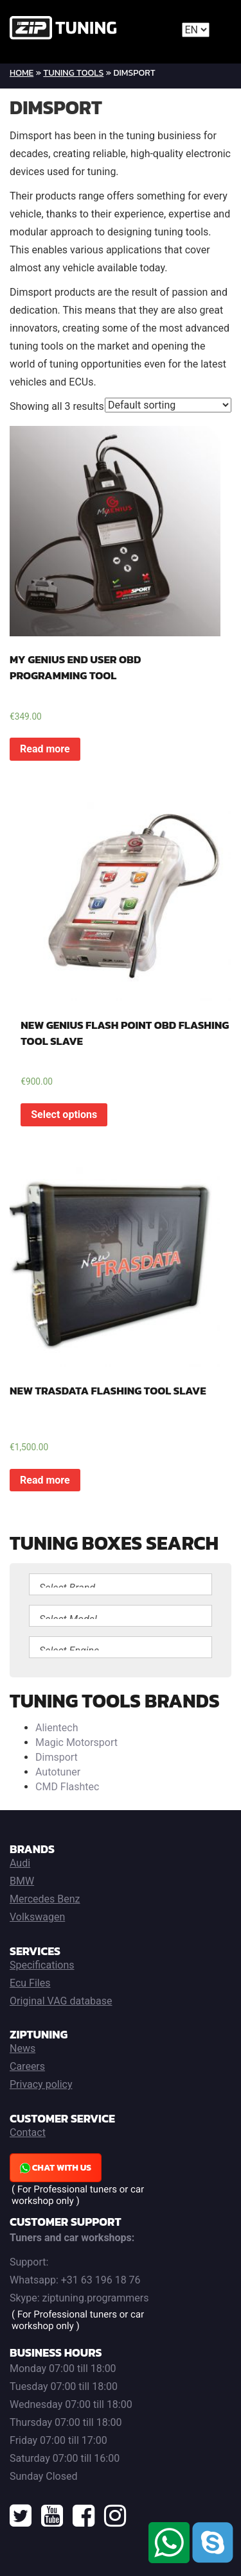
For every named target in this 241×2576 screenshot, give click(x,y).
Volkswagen (37, 1917)
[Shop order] (168, 405)
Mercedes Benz (45, 1899)
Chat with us (55, 2167)
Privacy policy (41, 2084)
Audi (20, 1863)
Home (21, 73)
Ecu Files (30, 1983)
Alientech (56, 1728)
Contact (28, 2132)
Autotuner (57, 1772)
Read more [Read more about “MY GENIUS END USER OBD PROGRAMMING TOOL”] (45, 749)
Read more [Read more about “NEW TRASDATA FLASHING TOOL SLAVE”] (45, 1480)
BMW (22, 1881)
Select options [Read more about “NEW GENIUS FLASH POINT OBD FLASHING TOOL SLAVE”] (64, 1114)
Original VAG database (61, 2001)
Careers (27, 2066)
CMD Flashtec (67, 1787)
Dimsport (56, 1757)
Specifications (42, 1965)
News (22, 2048)
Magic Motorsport (76, 1742)
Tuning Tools (73, 73)
